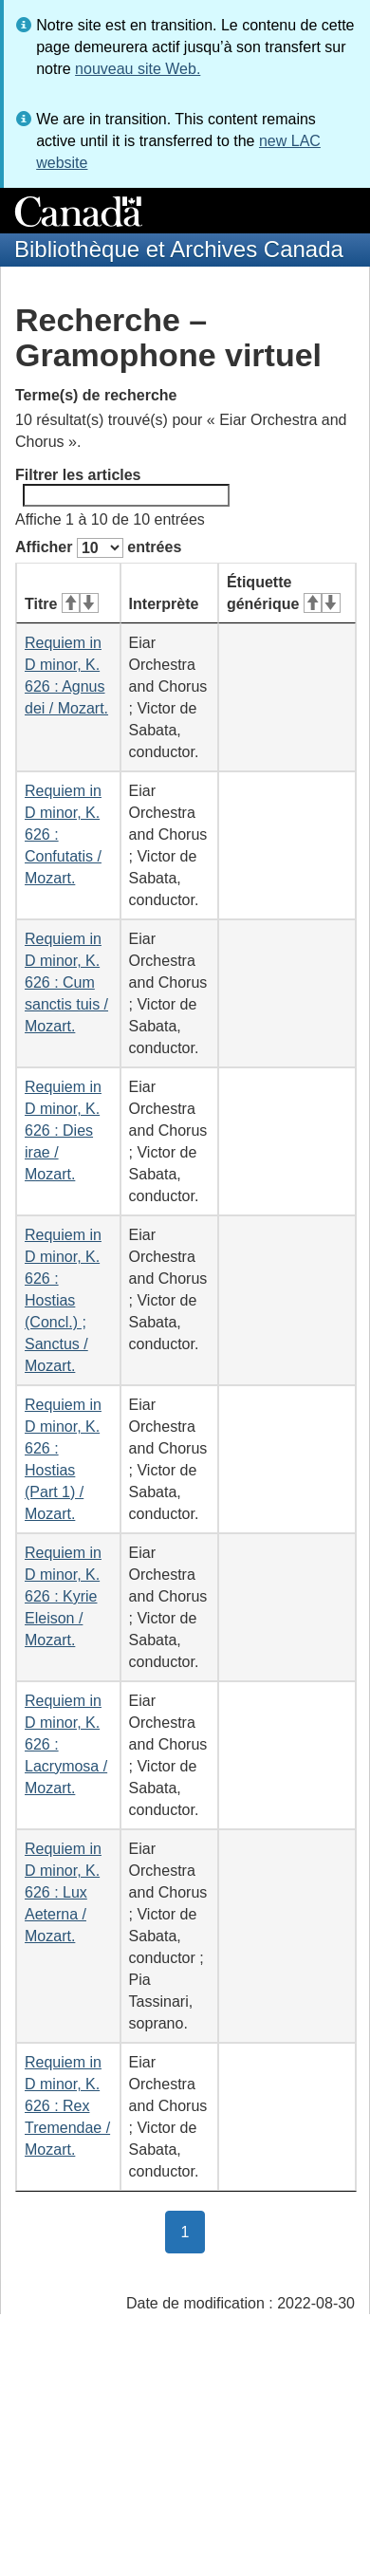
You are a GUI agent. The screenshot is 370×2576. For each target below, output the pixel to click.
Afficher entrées (98, 548)
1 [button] (193, 2230)
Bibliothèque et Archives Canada (178, 249)
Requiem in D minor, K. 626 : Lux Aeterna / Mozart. (63, 1892)
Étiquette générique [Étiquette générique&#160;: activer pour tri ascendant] (284, 593)
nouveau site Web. (137, 69)
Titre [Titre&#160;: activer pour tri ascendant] (62, 604)
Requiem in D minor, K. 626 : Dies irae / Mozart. (63, 1130)
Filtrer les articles (122, 487)
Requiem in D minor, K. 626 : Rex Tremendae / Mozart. (67, 2106)
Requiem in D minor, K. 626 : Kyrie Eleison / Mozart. (63, 1596)
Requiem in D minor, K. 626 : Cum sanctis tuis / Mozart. (66, 982)
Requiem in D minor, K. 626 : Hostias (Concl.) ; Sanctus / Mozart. (63, 1300)
